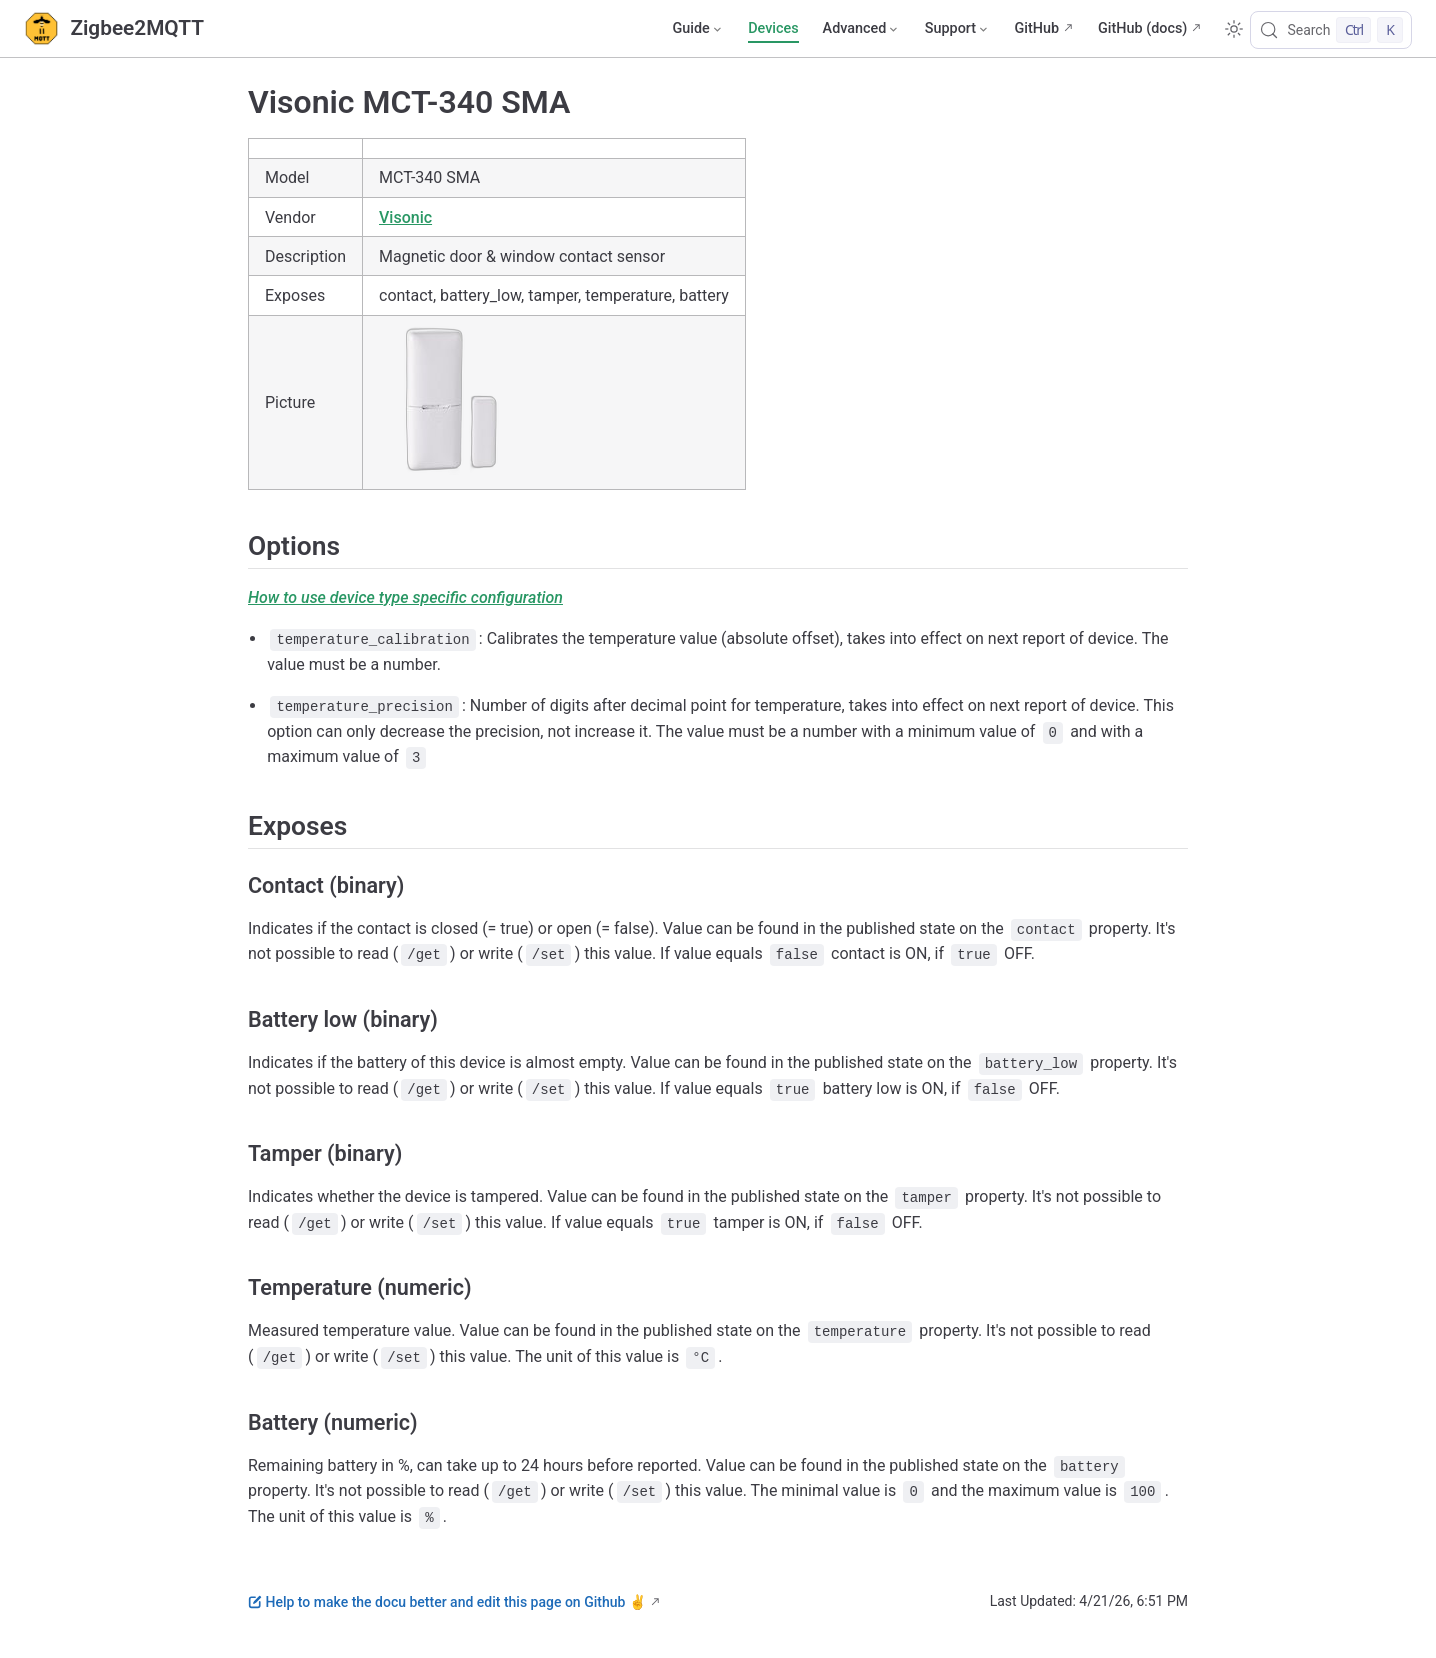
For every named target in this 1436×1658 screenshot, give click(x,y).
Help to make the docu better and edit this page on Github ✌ (447, 1602)
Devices (773, 28)
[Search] (1331, 30)
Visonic (405, 217)
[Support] (958, 29)
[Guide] (698, 29)
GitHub (1036, 28)
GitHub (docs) (1142, 28)
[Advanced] (862, 29)
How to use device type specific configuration (405, 597)
